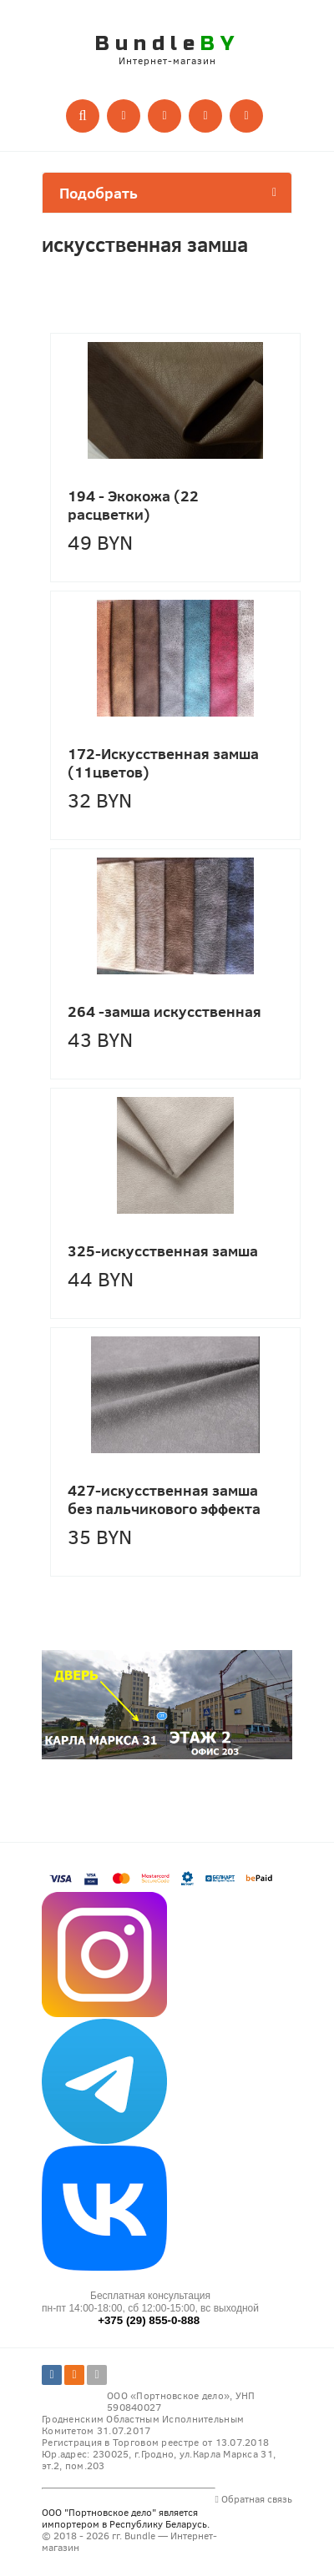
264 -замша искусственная (164, 1011)
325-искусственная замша (163, 1250)
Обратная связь (253, 2498)
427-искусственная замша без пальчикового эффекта (164, 1499)
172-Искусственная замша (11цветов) (163, 762)
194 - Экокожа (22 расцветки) (133, 504)
